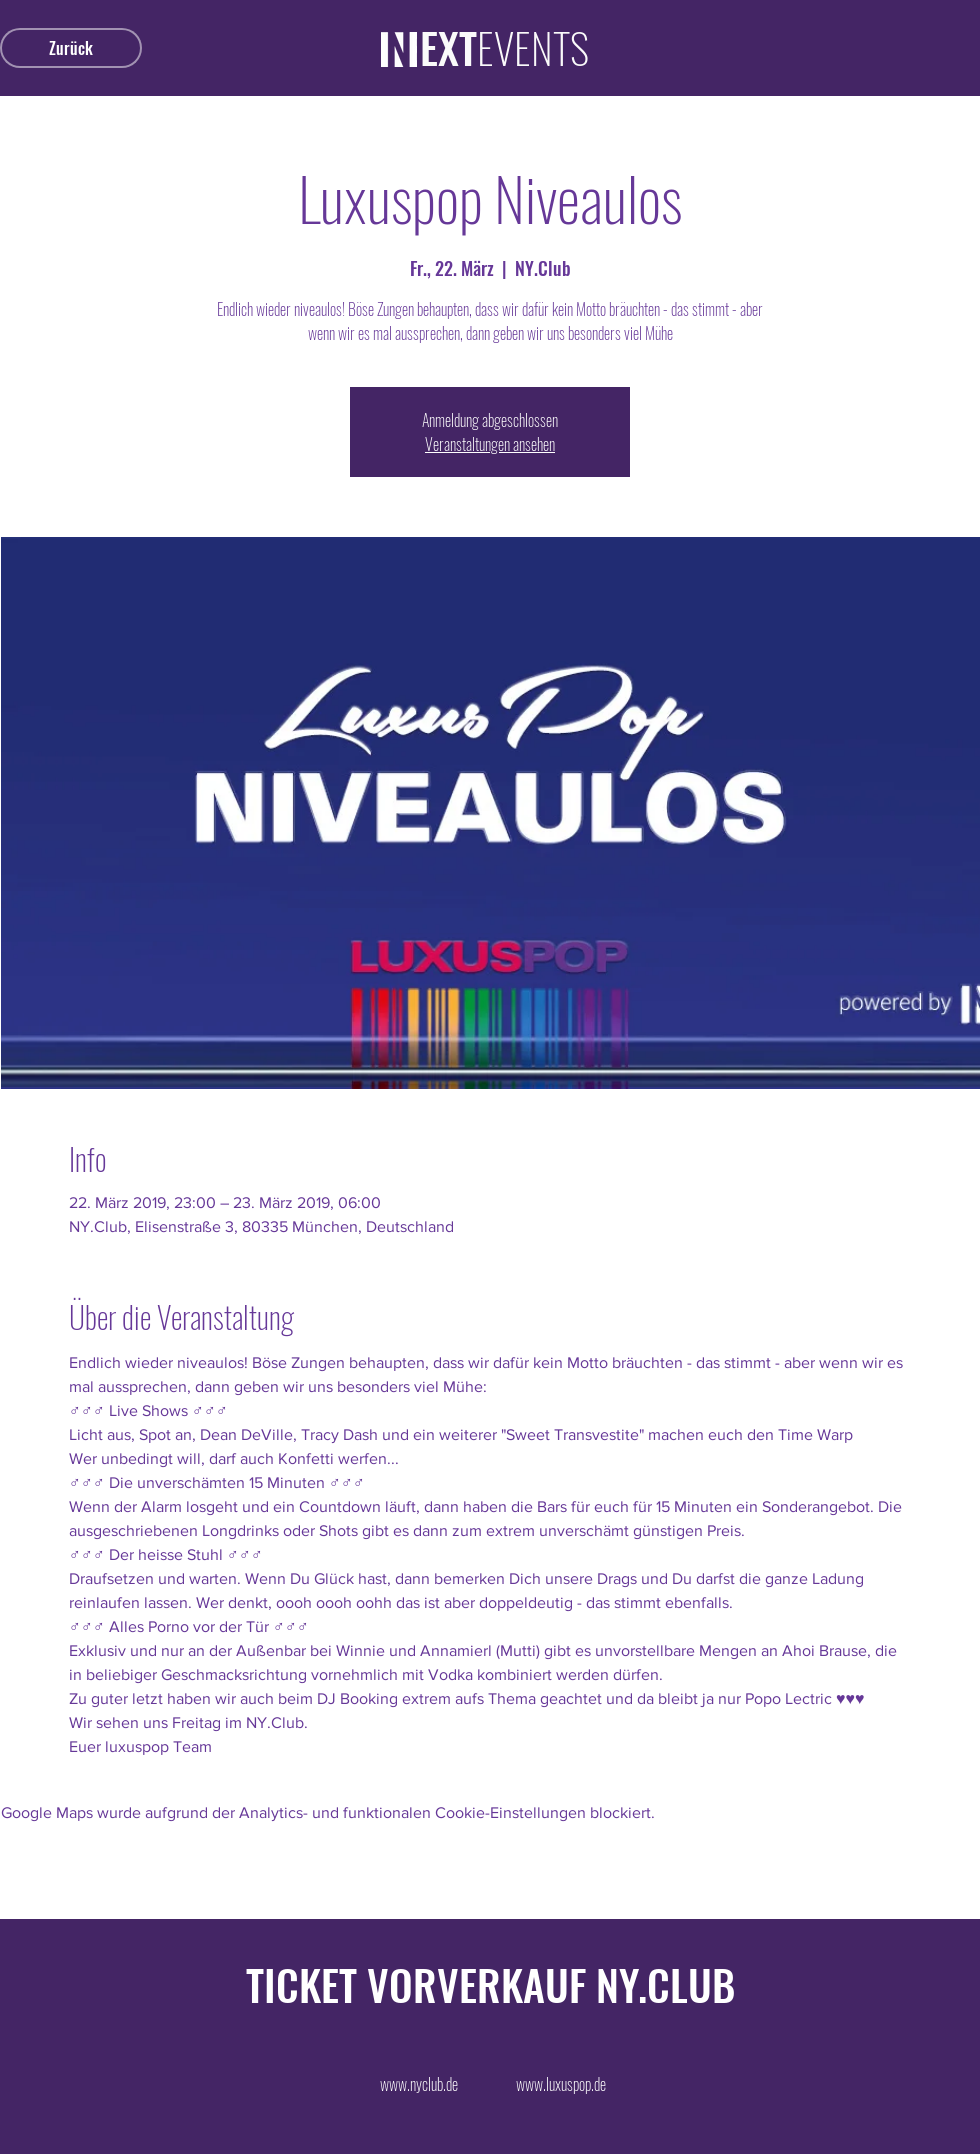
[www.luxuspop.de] (561, 2084)
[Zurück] (71, 48)
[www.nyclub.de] (419, 2084)
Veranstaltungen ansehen (490, 444)
